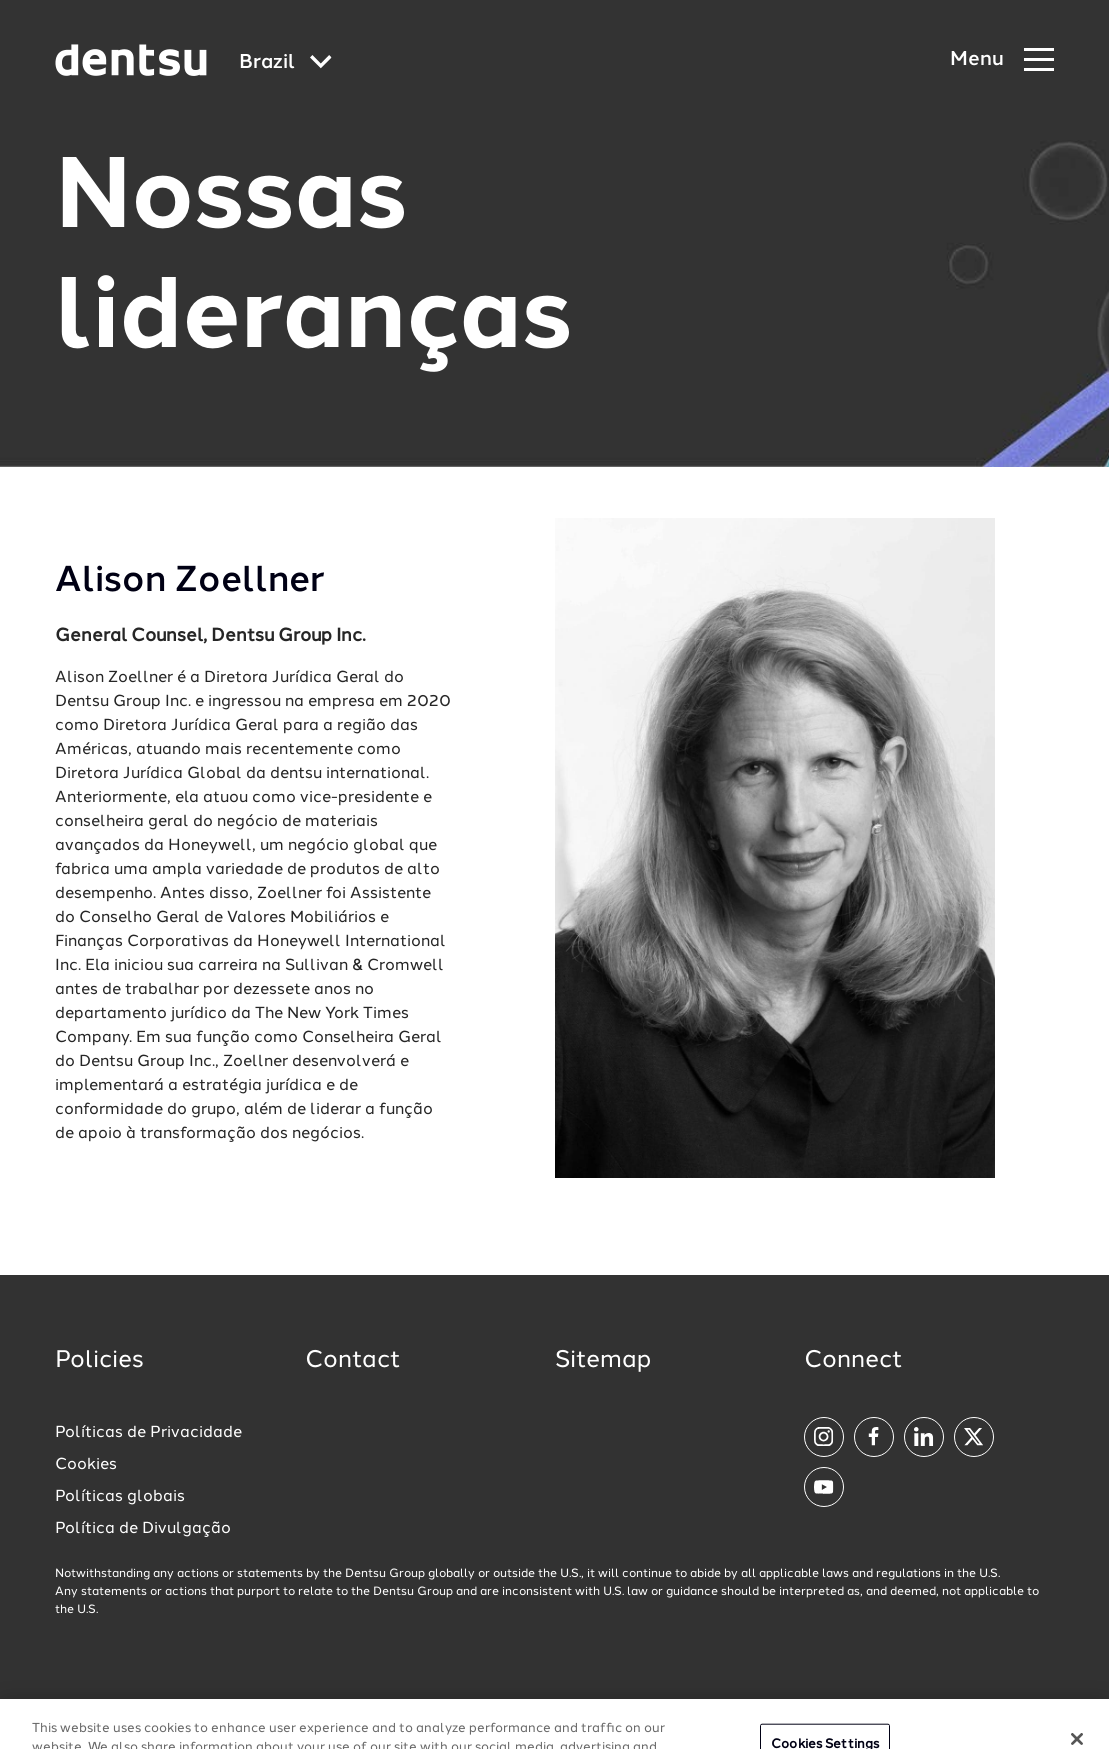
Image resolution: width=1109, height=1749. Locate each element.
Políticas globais (120, 1497)
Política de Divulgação (143, 1529)
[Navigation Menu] (1002, 60)
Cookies (86, 1465)
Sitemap (603, 1361)
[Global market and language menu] (285, 63)
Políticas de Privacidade (148, 1433)
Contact (353, 1361)
